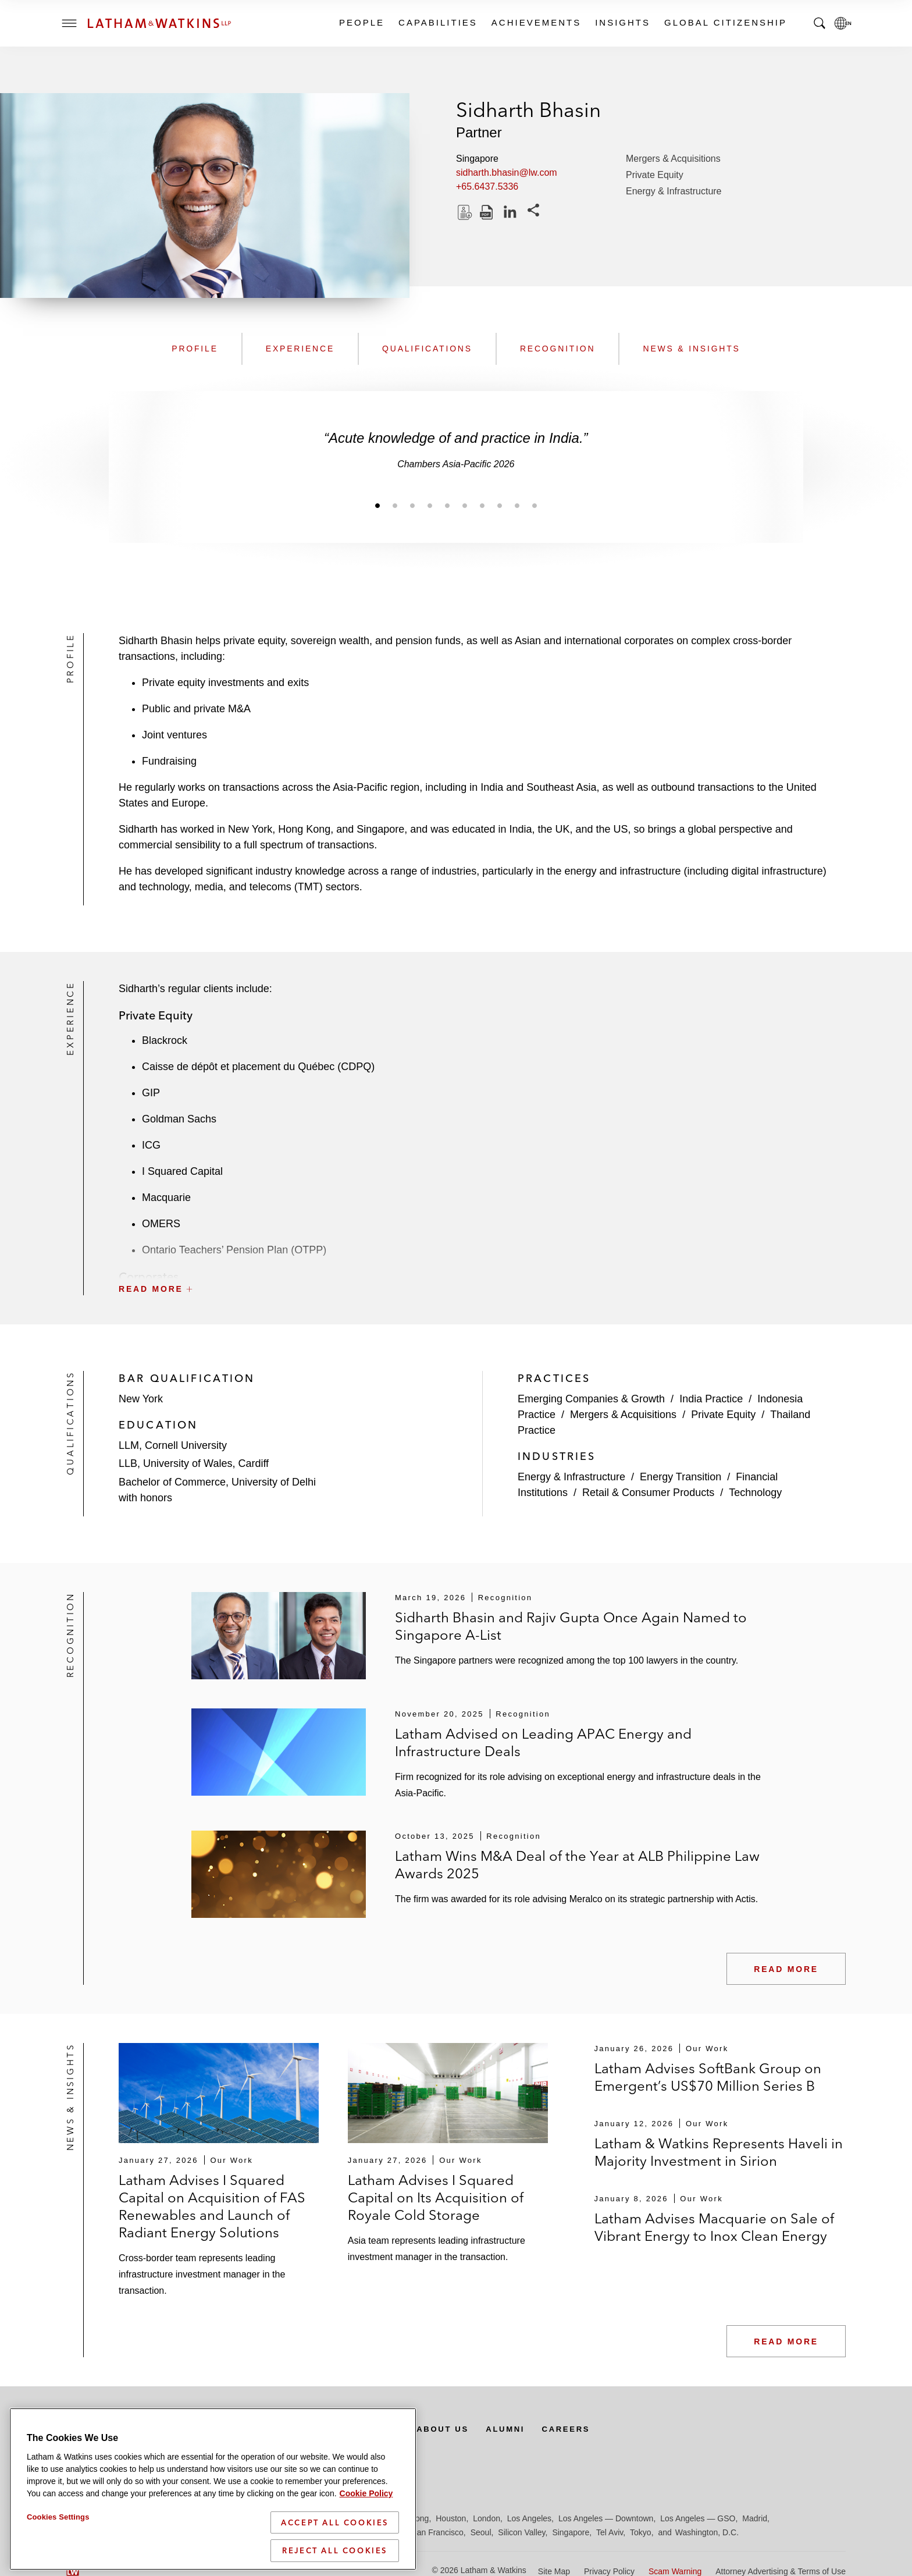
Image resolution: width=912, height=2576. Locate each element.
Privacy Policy (609, 2571)
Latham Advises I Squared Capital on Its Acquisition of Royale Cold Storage (435, 2197)
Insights (622, 22)
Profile (195, 348)
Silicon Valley (521, 2532)
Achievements (535, 22)
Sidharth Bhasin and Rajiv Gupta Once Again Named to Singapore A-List (571, 1626)
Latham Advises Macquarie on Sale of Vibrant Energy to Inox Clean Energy (714, 2227)
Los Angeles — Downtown (605, 2518)
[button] (482, 1263)
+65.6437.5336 (487, 186)
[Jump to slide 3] (412, 505)
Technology (755, 1492)
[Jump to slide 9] (517, 505)
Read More (786, 1969)
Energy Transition (680, 1477)
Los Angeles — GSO (697, 2518)
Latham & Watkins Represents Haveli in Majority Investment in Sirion (718, 2152)
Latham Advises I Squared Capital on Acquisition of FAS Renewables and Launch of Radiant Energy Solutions (212, 2206)
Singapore (570, 2532)
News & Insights (691, 348)
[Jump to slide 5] (447, 505)
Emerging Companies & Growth (591, 1399)
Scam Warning (675, 2571)
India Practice (711, 1399)
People (361, 22)
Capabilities (437, 22)
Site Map (554, 2571)
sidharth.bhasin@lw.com (506, 172)
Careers (586, 2428)
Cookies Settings (58, 2538)
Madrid (754, 2518)
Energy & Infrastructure (674, 191)
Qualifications (427, 348)
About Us (457, 2428)
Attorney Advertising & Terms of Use (780, 2571)
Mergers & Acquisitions (673, 159)
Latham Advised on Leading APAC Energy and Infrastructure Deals (543, 1742)
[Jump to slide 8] (499, 505)
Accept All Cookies (335, 2544)
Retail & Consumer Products (648, 1492)
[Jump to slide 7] (482, 505)
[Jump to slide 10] (534, 505)
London (486, 2518)
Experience (300, 348)
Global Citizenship (725, 22)
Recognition (558, 348)
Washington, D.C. (707, 2532)
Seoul (481, 2532)
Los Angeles (529, 2518)
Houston (451, 2518)
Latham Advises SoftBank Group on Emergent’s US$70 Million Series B (707, 2077)
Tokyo (640, 2532)
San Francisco (437, 2532)
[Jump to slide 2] (395, 505)
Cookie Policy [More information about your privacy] (366, 2515)
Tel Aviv (609, 2532)
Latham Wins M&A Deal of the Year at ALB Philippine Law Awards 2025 (577, 1864)
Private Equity (654, 175)
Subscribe (108, 2428)
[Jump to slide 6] (464, 505)
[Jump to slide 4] (430, 505)
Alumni (522, 2428)
